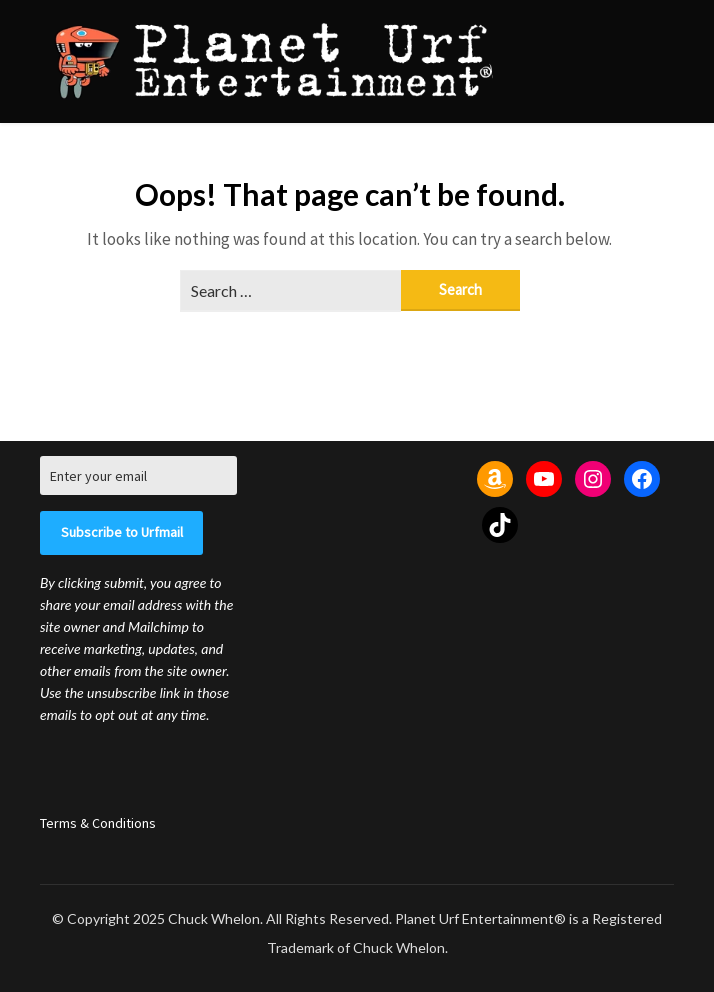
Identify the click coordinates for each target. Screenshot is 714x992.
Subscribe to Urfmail (122, 532)
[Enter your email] (138, 475)
